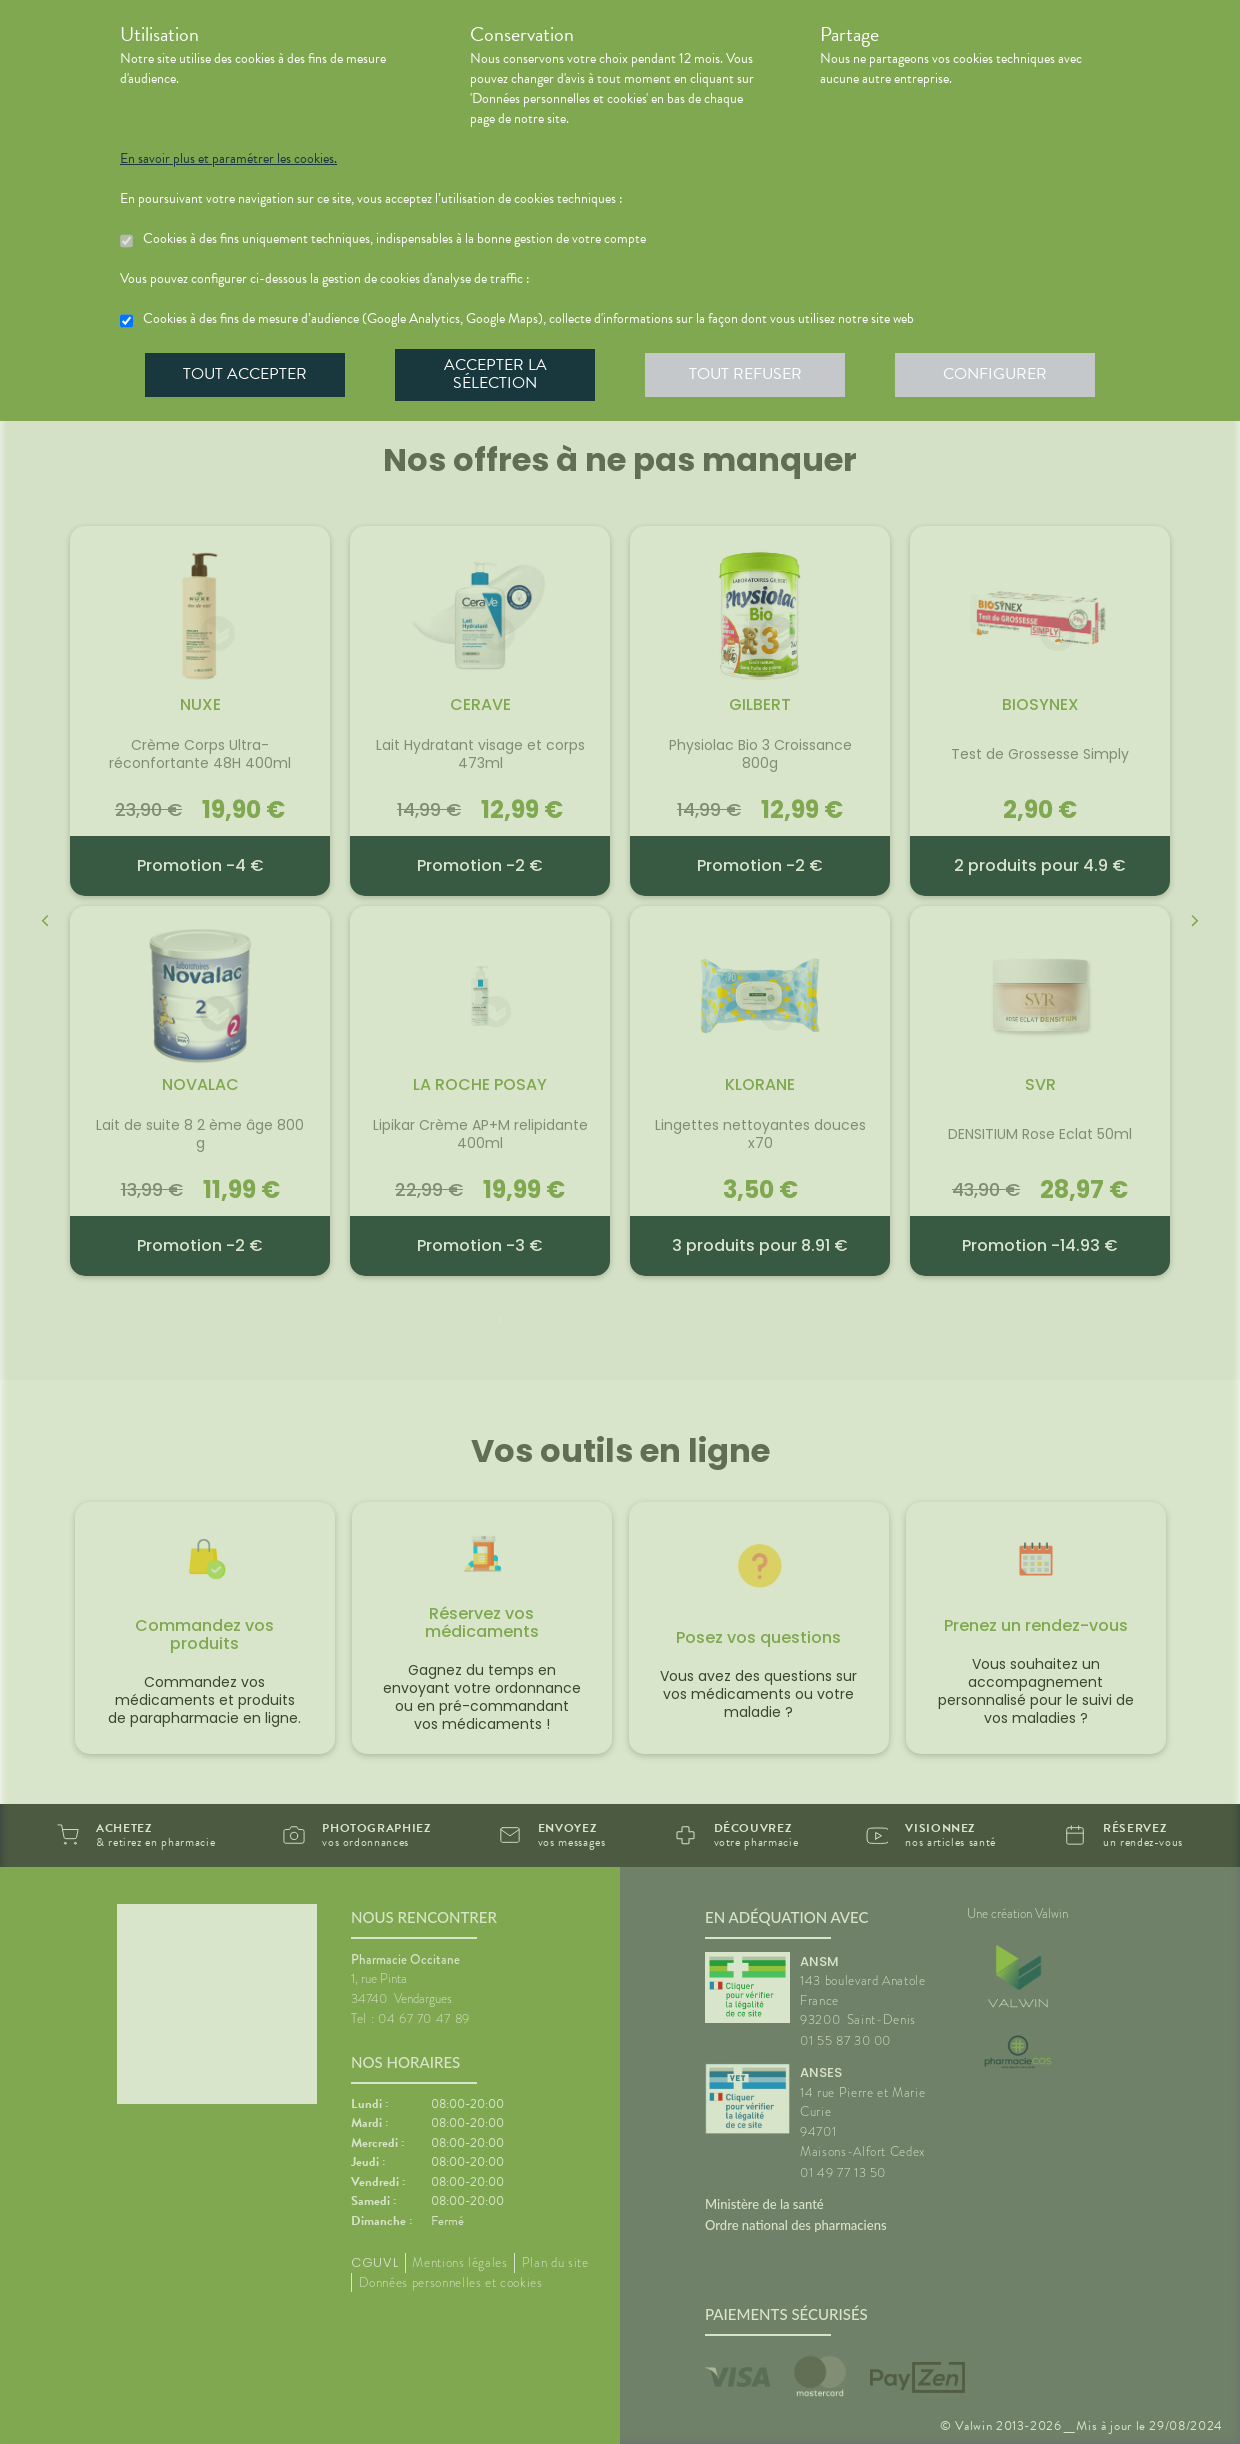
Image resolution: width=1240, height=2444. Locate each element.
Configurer (995, 374)
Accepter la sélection (495, 374)
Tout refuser (745, 374)
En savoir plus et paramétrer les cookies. (228, 159)
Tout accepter (245, 374)
